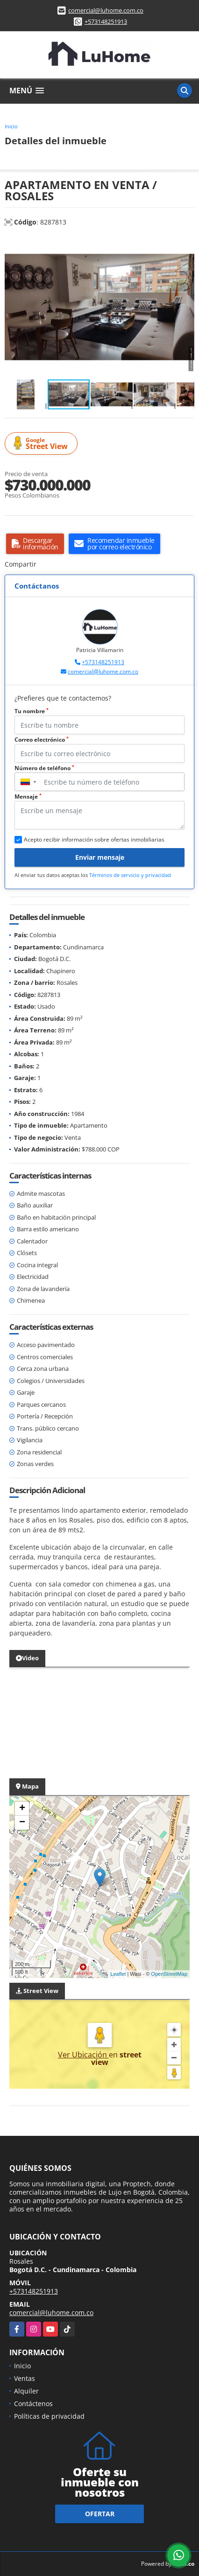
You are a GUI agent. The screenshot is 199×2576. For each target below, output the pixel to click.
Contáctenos (33, 2403)
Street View (42, 443)
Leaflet (118, 1974)
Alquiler (26, 2390)
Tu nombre (31, 711)
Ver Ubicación (83, 2055)
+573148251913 (106, 21)
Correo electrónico (41, 740)
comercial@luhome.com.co (105, 10)
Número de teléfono (44, 768)
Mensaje (28, 796)
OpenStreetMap (169, 1974)
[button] (185, 244)
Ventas (24, 2378)
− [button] (22, 1823)
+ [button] (22, 1809)
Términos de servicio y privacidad (130, 874)
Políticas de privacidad (49, 2416)
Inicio (11, 126)
